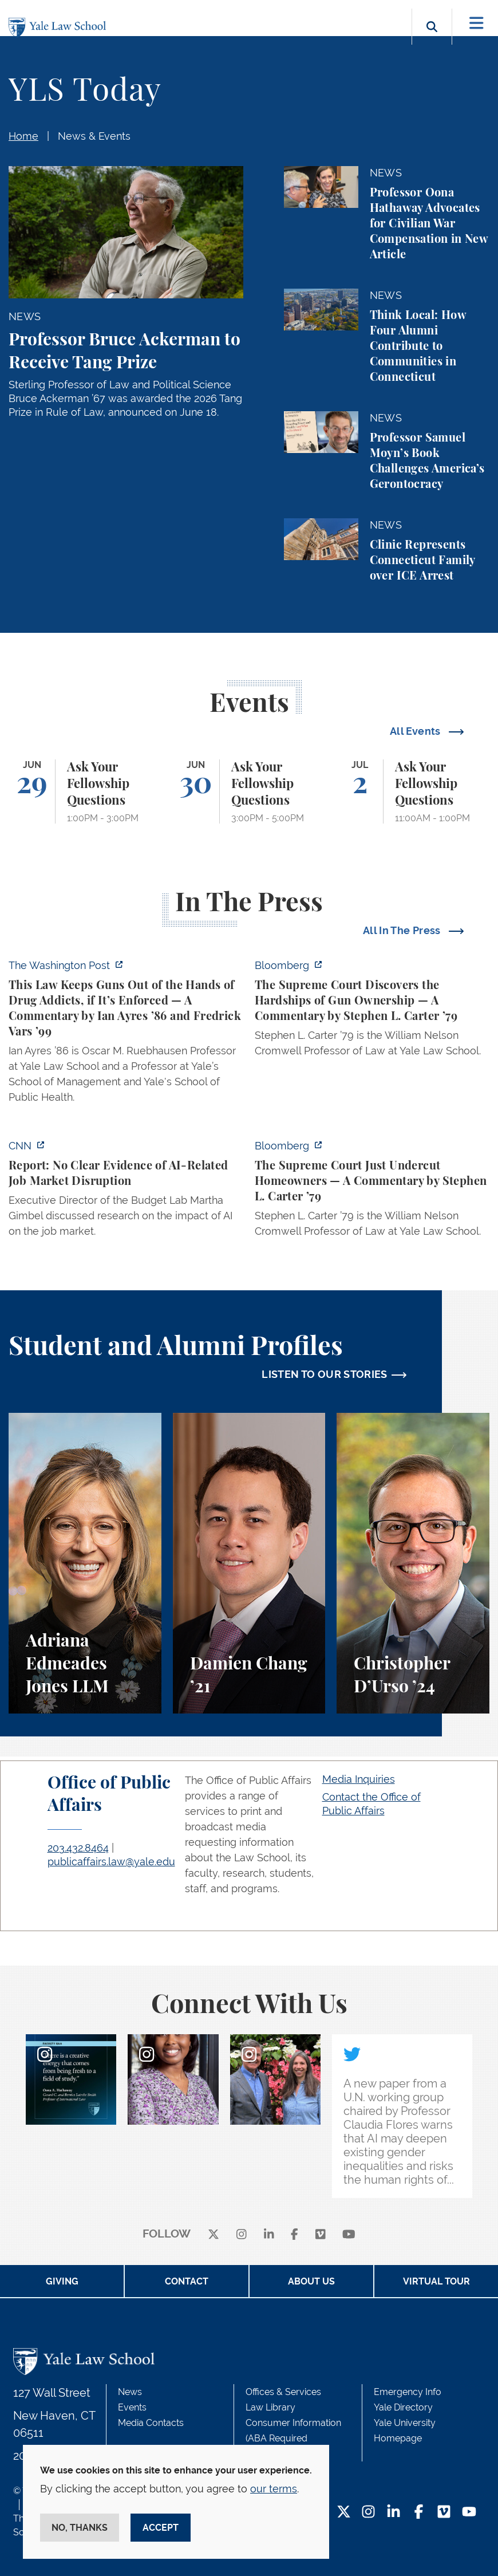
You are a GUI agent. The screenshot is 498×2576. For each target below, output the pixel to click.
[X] (213, 2234)
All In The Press (403, 930)
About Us (311, 2281)
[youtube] (348, 2234)
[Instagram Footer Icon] (368, 2512)
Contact (186, 2281)
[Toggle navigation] (476, 23)
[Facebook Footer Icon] (419, 2512)
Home (23, 136)
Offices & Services (283, 2391)
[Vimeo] (320, 2234)
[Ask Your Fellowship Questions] (85, 791)
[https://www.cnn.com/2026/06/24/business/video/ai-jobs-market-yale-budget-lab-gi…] (126, 1191)
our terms (273, 2489)
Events (132, 2407)
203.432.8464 (78, 1848)
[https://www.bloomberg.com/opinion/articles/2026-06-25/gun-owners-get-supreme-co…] (372, 1011)
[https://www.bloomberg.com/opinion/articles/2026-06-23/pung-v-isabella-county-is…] (372, 1191)
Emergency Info (407, 2391)
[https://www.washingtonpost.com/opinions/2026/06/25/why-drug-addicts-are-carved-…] (126, 1034)
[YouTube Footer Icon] (469, 2512)
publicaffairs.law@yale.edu (111, 1862)
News (130, 2391)
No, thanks (80, 2527)
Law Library (270, 2407)
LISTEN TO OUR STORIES (325, 1374)
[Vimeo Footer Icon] (444, 2512)
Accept (161, 2527)
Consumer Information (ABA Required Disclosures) (293, 2438)
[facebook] (294, 2234)
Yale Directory (403, 2407)
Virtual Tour (436, 2281)
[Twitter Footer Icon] (344, 2512)
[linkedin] (269, 2234)
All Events (416, 731)
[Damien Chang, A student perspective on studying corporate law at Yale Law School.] (249, 1563)
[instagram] (241, 2234)
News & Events (94, 136)
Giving (62, 2281)
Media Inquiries (358, 1779)
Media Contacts (151, 2422)
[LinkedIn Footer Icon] (393, 2512)
